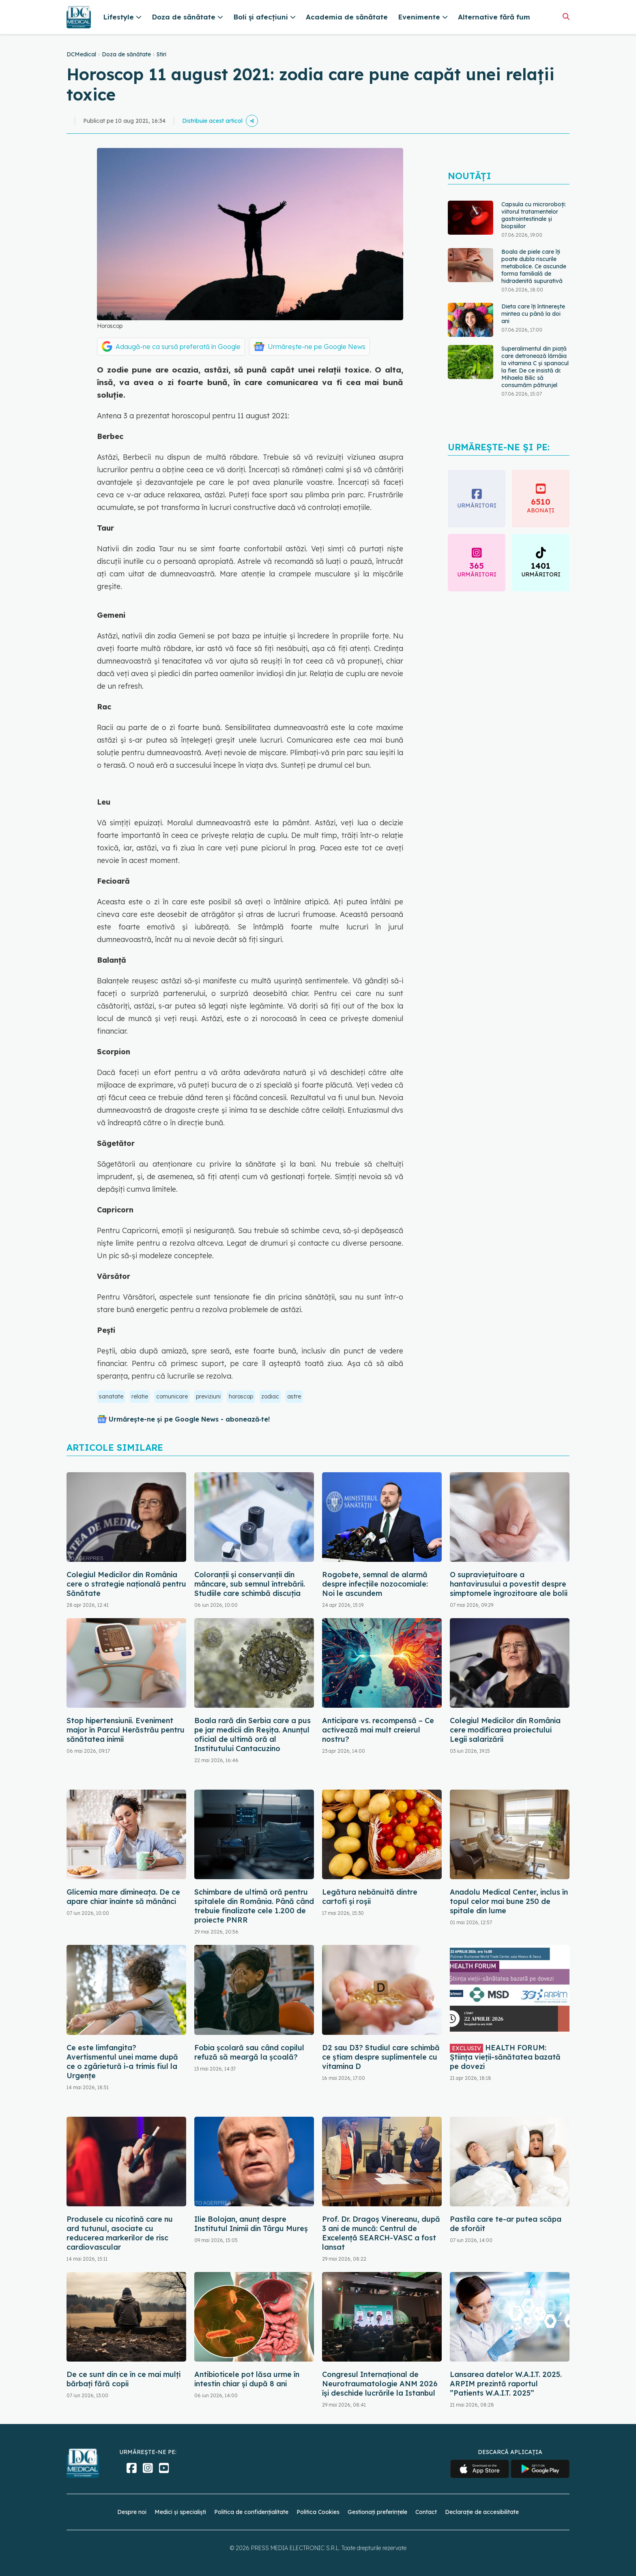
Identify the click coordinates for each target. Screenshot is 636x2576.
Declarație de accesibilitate (482, 2512)
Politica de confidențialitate (251, 2512)
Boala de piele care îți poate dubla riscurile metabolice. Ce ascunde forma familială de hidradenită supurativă (533, 266)
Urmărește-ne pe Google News (316, 347)
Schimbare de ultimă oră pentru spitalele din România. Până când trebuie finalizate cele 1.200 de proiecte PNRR (254, 1906)
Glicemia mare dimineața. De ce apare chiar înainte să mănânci (123, 1896)
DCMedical (81, 54)
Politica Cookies (318, 2512)
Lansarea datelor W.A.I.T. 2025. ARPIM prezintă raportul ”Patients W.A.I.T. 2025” (506, 2384)
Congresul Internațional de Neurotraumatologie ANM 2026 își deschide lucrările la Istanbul (380, 2384)
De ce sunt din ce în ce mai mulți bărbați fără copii (123, 2379)
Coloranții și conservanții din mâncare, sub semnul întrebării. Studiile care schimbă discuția (249, 1584)
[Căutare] (566, 16)
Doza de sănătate (126, 54)
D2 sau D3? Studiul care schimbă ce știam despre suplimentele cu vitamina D (381, 2057)
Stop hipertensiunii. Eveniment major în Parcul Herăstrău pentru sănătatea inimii (126, 1730)
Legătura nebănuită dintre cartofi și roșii (369, 1896)
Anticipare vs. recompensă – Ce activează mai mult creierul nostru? (378, 1730)
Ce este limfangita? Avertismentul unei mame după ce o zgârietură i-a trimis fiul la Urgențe (122, 2061)
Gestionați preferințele (377, 2512)
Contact (426, 2512)
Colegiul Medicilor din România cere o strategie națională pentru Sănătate (126, 1584)
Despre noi (131, 2512)
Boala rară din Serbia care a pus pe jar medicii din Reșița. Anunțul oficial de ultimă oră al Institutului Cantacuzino (252, 1734)
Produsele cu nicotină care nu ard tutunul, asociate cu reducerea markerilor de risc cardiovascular (120, 2233)
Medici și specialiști (180, 2512)
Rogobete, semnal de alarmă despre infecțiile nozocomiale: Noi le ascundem (375, 1584)
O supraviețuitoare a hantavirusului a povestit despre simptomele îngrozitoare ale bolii (508, 1584)
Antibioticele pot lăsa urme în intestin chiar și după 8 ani (246, 2379)
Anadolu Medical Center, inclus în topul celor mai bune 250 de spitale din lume (509, 1901)
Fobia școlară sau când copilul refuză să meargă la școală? (249, 2052)
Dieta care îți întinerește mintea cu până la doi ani (533, 314)
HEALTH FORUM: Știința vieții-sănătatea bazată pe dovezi (505, 2057)
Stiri (161, 54)
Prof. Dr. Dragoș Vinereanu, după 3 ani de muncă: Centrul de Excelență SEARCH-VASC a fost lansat (381, 2233)
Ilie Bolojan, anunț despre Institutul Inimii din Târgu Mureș (251, 2223)
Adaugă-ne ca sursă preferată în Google (178, 347)
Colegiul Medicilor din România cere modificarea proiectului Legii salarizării (505, 1730)
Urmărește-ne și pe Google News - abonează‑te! (189, 1419)
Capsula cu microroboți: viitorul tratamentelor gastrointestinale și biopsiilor (533, 215)
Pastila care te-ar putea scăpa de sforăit (505, 2223)
